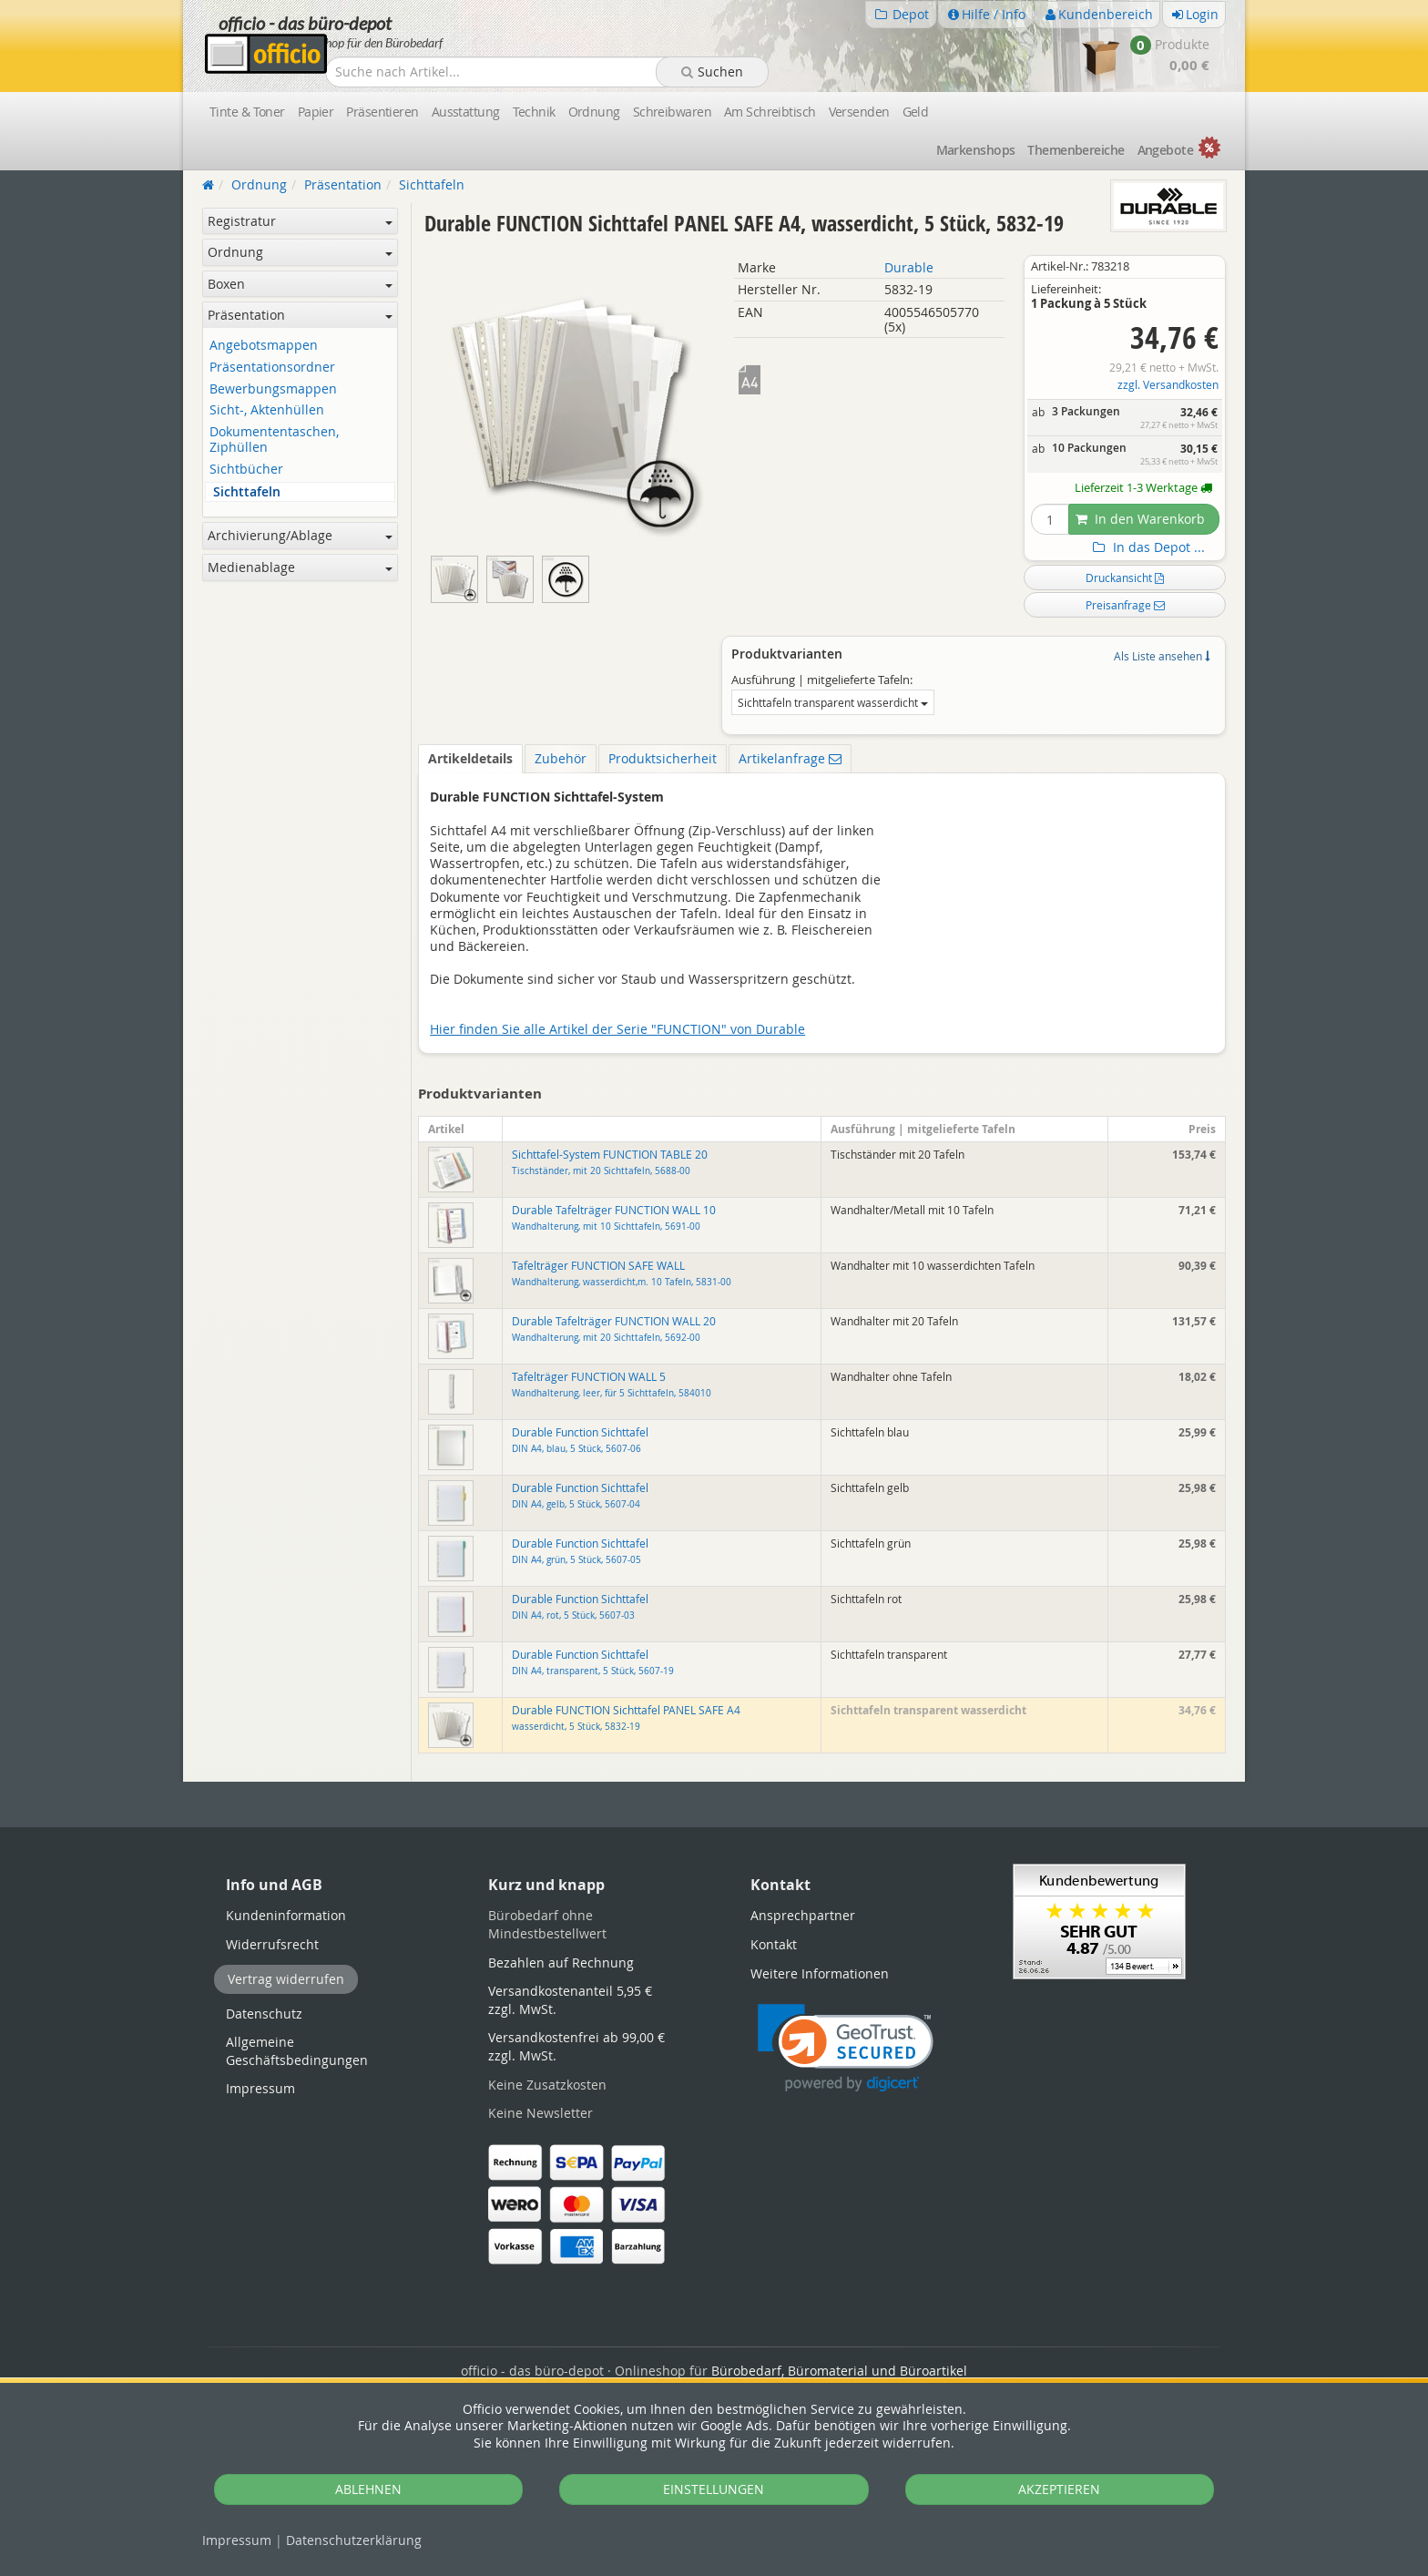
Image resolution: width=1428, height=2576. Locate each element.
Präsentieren (382, 111)
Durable (908, 267)
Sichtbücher (246, 469)
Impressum (236, 2540)
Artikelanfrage (790, 758)
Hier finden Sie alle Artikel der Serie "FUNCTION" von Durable (617, 1029)
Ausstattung (466, 111)
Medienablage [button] (300, 567)
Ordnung (594, 111)
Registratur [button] (300, 221)
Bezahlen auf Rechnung (561, 1962)
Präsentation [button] (300, 314)
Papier (316, 111)
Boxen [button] (300, 283)
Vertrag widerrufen (286, 1979)
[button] (845, 2048)
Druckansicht (1125, 577)
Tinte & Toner (247, 111)
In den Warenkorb (1140, 518)
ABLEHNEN (368, 2489)
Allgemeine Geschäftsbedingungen (297, 2051)
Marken (975, 149)
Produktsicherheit (662, 758)
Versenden (859, 111)
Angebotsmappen (263, 345)
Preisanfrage (1125, 605)
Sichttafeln (246, 492)
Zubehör (560, 758)
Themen (1075, 149)
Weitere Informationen (819, 1973)
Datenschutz (354, 2540)
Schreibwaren (672, 111)
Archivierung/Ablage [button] (300, 535)
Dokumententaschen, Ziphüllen (274, 439)
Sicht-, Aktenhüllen (266, 410)
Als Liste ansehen (1161, 656)
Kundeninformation (286, 1915)
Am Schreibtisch (770, 111)
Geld (916, 111)
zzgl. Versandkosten (1168, 385)
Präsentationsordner (272, 367)
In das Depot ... (1146, 547)
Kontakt (773, 1944)
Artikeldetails (470, 758)
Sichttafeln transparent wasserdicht (833, 702)
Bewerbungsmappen (273, 389)
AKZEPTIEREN (1059, 2489)
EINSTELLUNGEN (713, 2489)
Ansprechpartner (802, 1915)
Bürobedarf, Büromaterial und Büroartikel (839, 2370)
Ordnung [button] (300, 252)
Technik (534, 111)
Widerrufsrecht (272, 1944)
